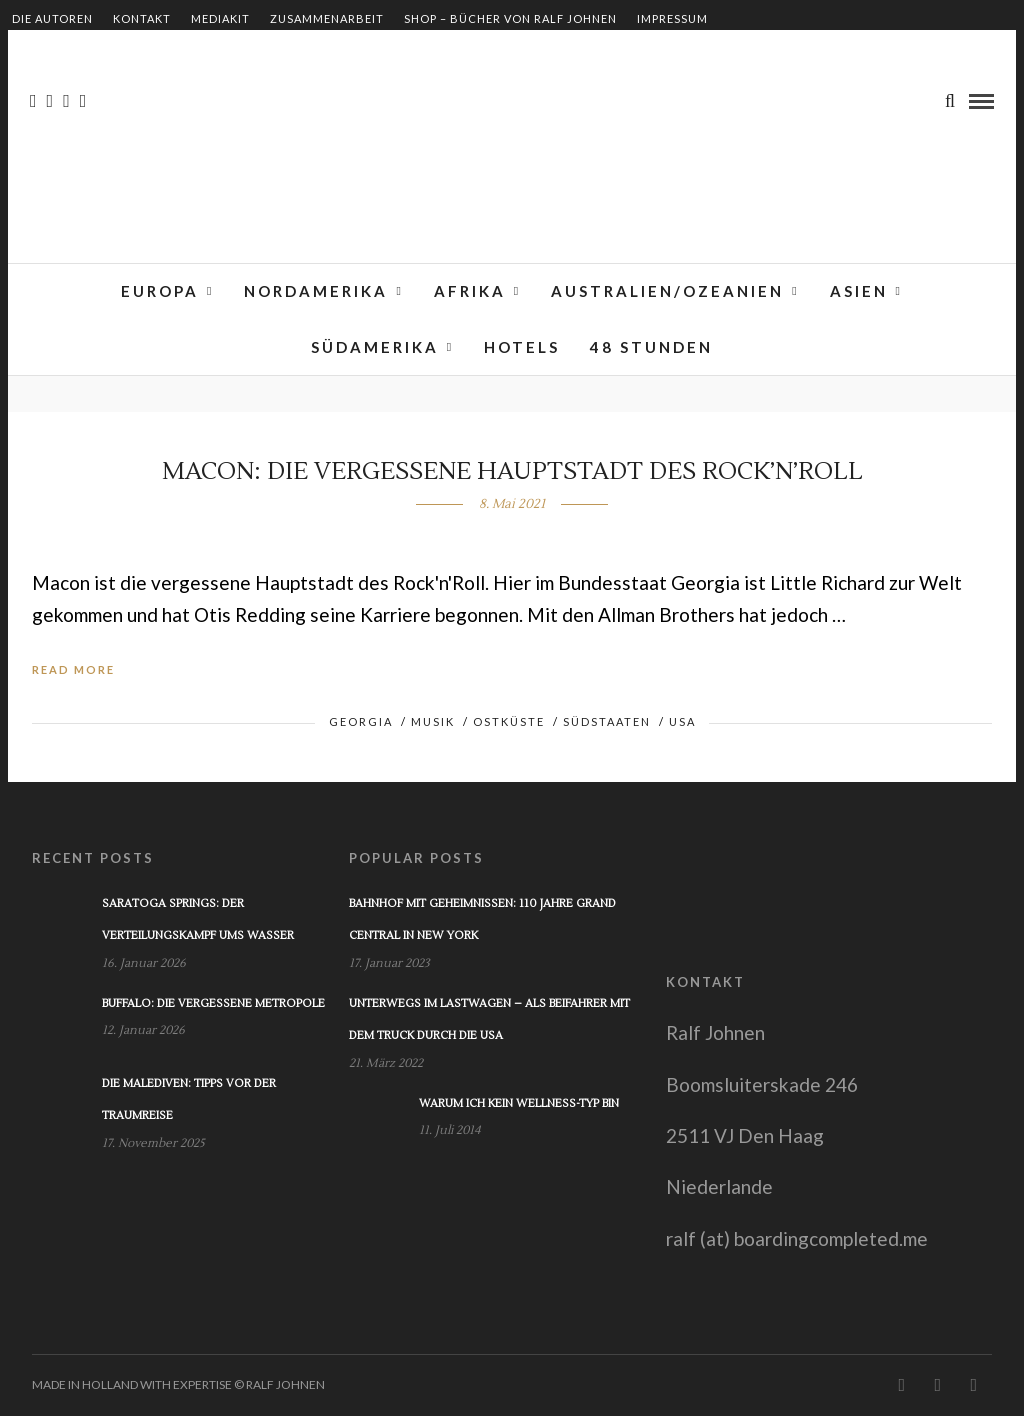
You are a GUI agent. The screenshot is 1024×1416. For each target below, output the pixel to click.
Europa (160, 291)
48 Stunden (651, 347)
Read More (73, 669)
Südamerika (375, 347)
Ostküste (509, 721)
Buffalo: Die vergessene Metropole (213, 1003)
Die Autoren (52, 18)
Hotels (522, 347)
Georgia (361, 721)
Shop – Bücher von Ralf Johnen (510, 18)
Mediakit (220, 18)
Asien (859, 291)
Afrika (470, 291)
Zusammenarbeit (327, 18)
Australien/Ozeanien (667, 291)
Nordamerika (316, 291)
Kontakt (142, 18)
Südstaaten (607, 721)
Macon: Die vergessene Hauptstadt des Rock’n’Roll (512, 471)
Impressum (672, 18)
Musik (433, 721)
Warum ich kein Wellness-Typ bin (519, 1103)
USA (682, 721)
